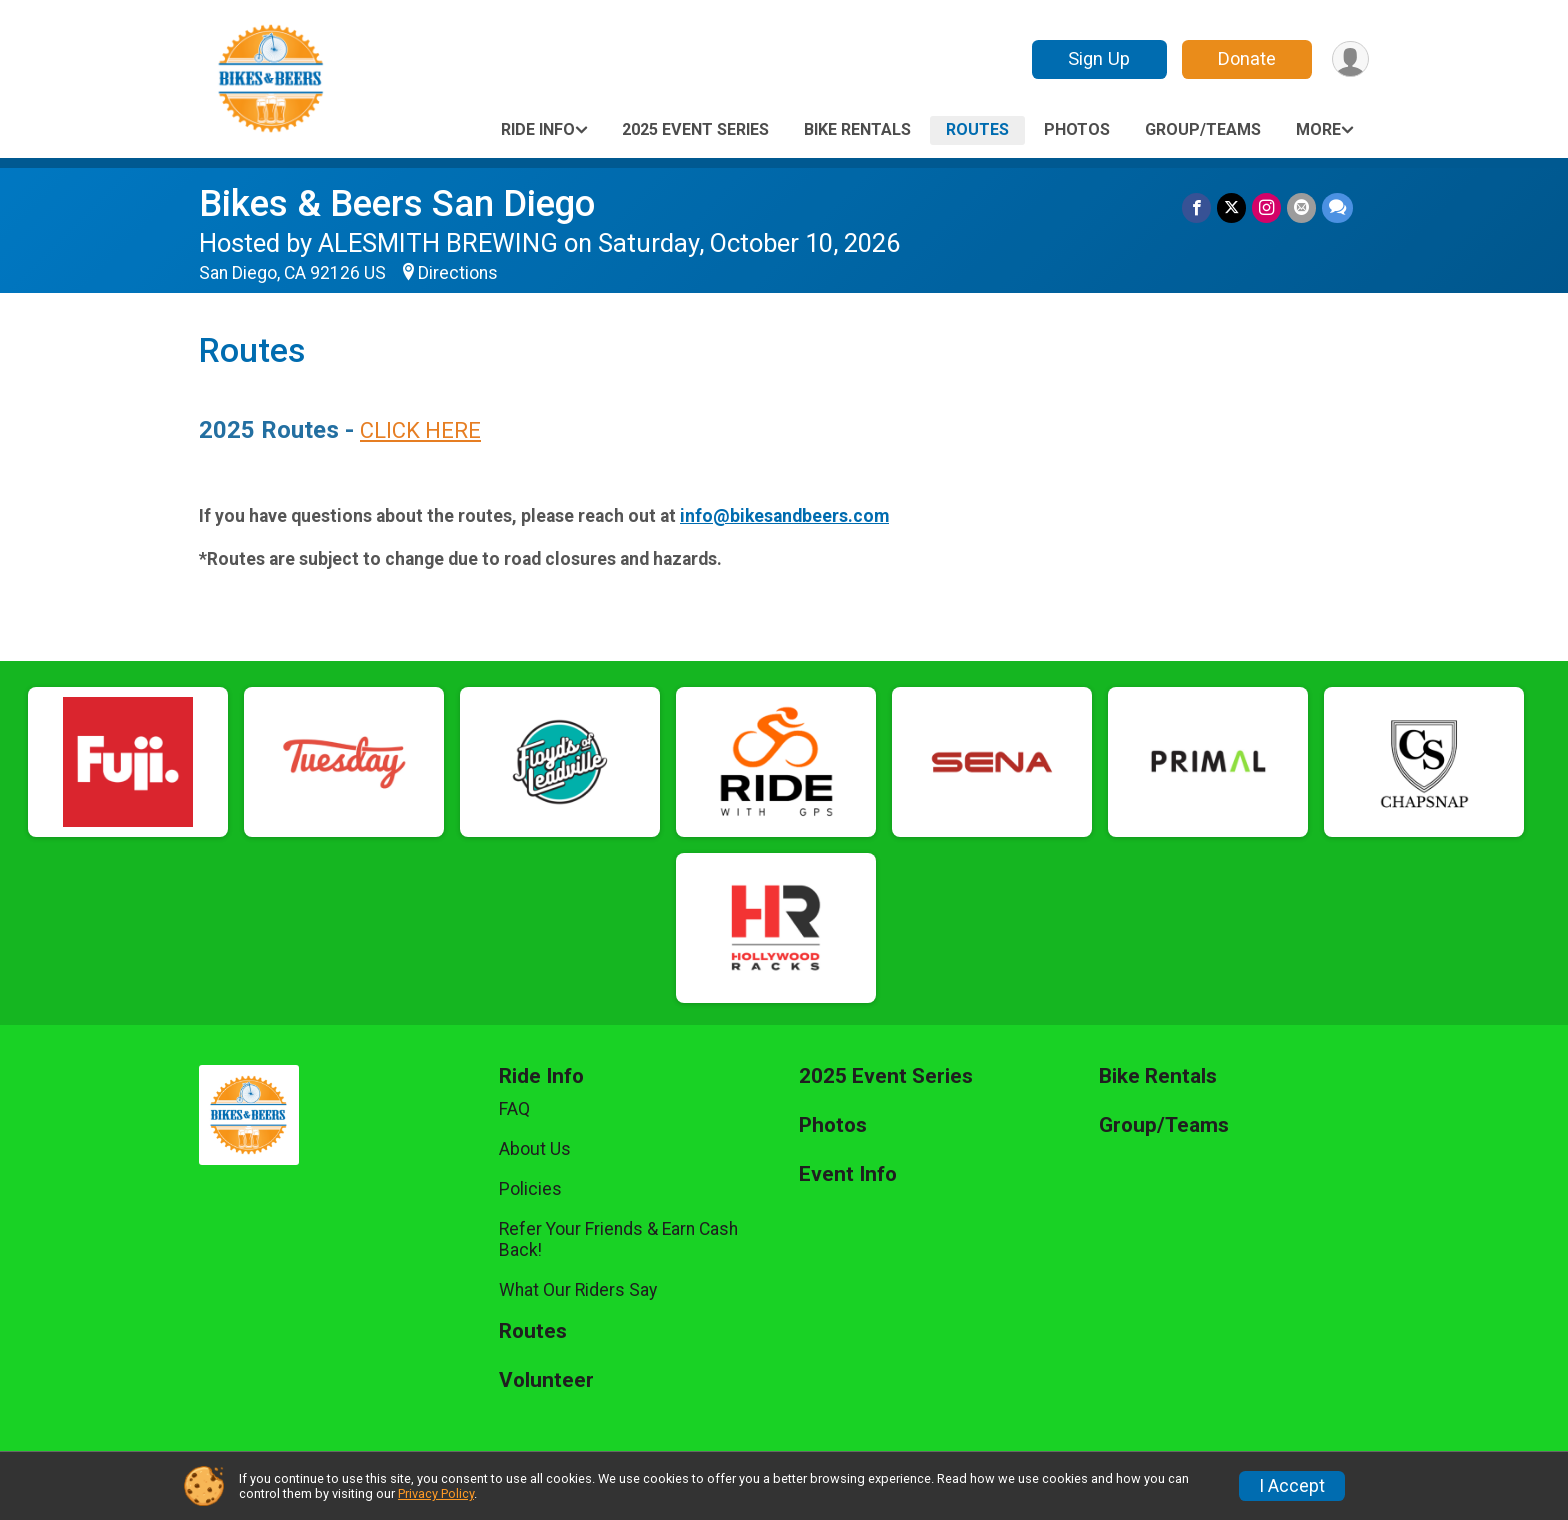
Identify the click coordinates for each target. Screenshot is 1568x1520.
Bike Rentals (857, 129)
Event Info (848, 1174)
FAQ (514, 1109)
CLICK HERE (420, 430)
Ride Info (538, 129)
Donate (1247, 58)
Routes (977, 129)
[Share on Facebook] (1196, 207)
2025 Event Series (695, 129)
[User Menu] (1350, 59)
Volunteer (546, 1380)
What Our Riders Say (578, 1290)
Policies (530, 1189)
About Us (535, 1149)
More (1318, 129)
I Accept (1292, 1486)
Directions (458, 273)
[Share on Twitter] (1231, 207)
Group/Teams (1203, 129)
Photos (1077, 129)
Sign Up (1099, 58)
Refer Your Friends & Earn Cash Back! (618, 1239)
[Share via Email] (1301, 207)
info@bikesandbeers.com (784, 516)
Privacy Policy (436, 1493)
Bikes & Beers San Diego (397, 203)
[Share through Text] (1337, 207)
